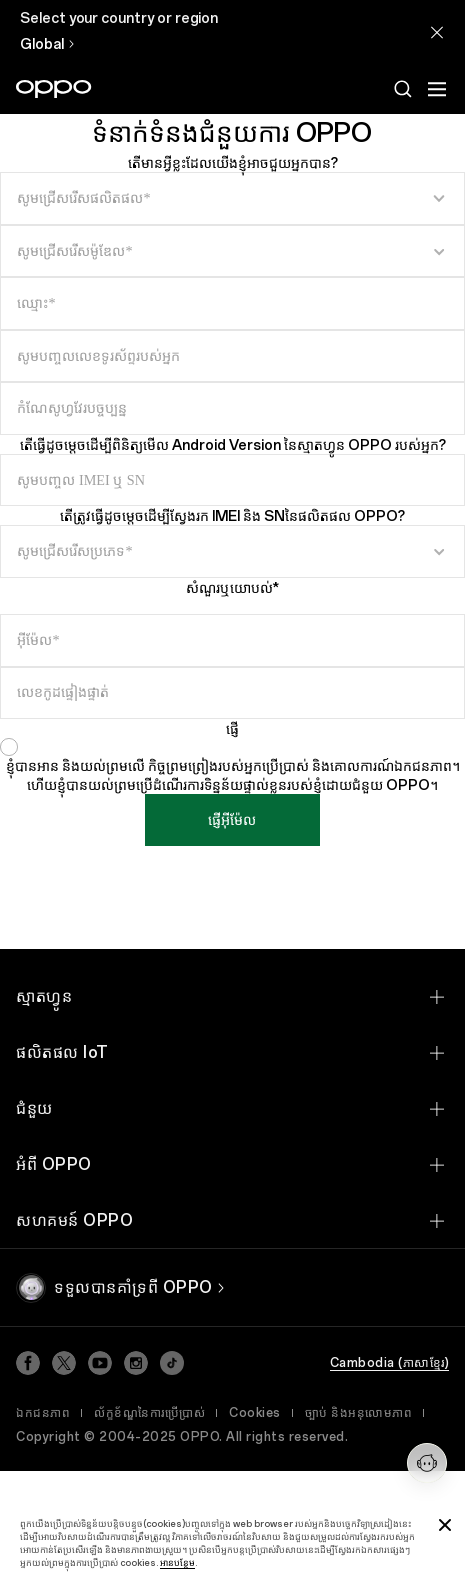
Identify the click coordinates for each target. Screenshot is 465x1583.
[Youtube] (100, 1363)
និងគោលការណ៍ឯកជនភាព (382, 766)
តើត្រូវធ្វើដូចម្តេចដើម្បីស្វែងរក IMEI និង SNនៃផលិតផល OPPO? (232, 516)
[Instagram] (136, 1363)
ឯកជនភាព (43, 1413)
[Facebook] (28, 1363)
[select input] (232, 198)
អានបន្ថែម (177, 1562)
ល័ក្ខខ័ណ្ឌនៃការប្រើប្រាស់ (149, 1413)
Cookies (255, 1413)
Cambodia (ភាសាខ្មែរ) (390, 1363)
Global (42, 44)
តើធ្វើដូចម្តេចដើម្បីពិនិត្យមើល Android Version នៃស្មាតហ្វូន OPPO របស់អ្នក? (233, 445)
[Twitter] (64, 1363)
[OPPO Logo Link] (54, 89)
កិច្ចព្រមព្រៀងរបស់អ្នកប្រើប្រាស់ (228, 766)
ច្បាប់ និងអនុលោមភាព (359, 1413)
